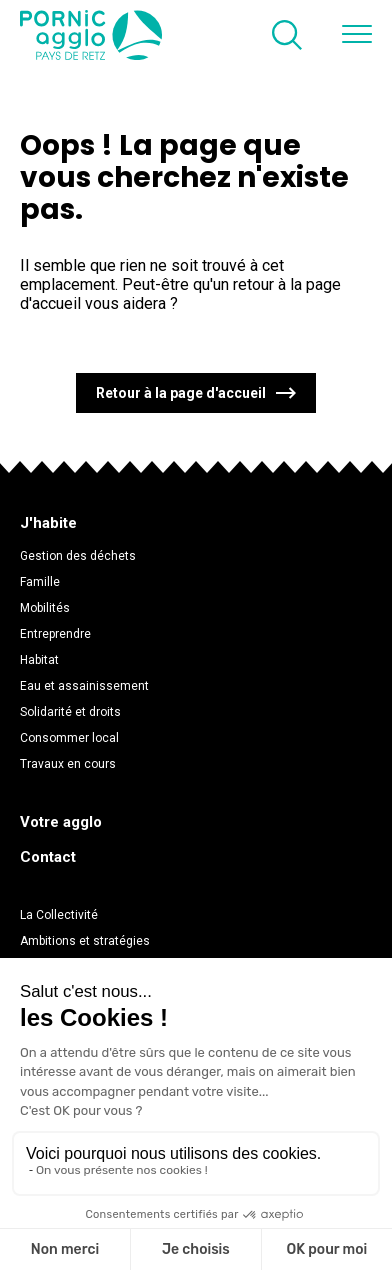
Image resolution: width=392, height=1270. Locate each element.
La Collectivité (59, 915)
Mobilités (45, 608)
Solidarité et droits (70, 712)
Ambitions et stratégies (85, 941)
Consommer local (69, 738)
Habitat (39, 660)
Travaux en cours (68, 764)
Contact (48, 857)
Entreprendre (55, 634)
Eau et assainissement (84, 686)
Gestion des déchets (78, 556)
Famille (40, 582)
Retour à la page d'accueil (181, 393)
